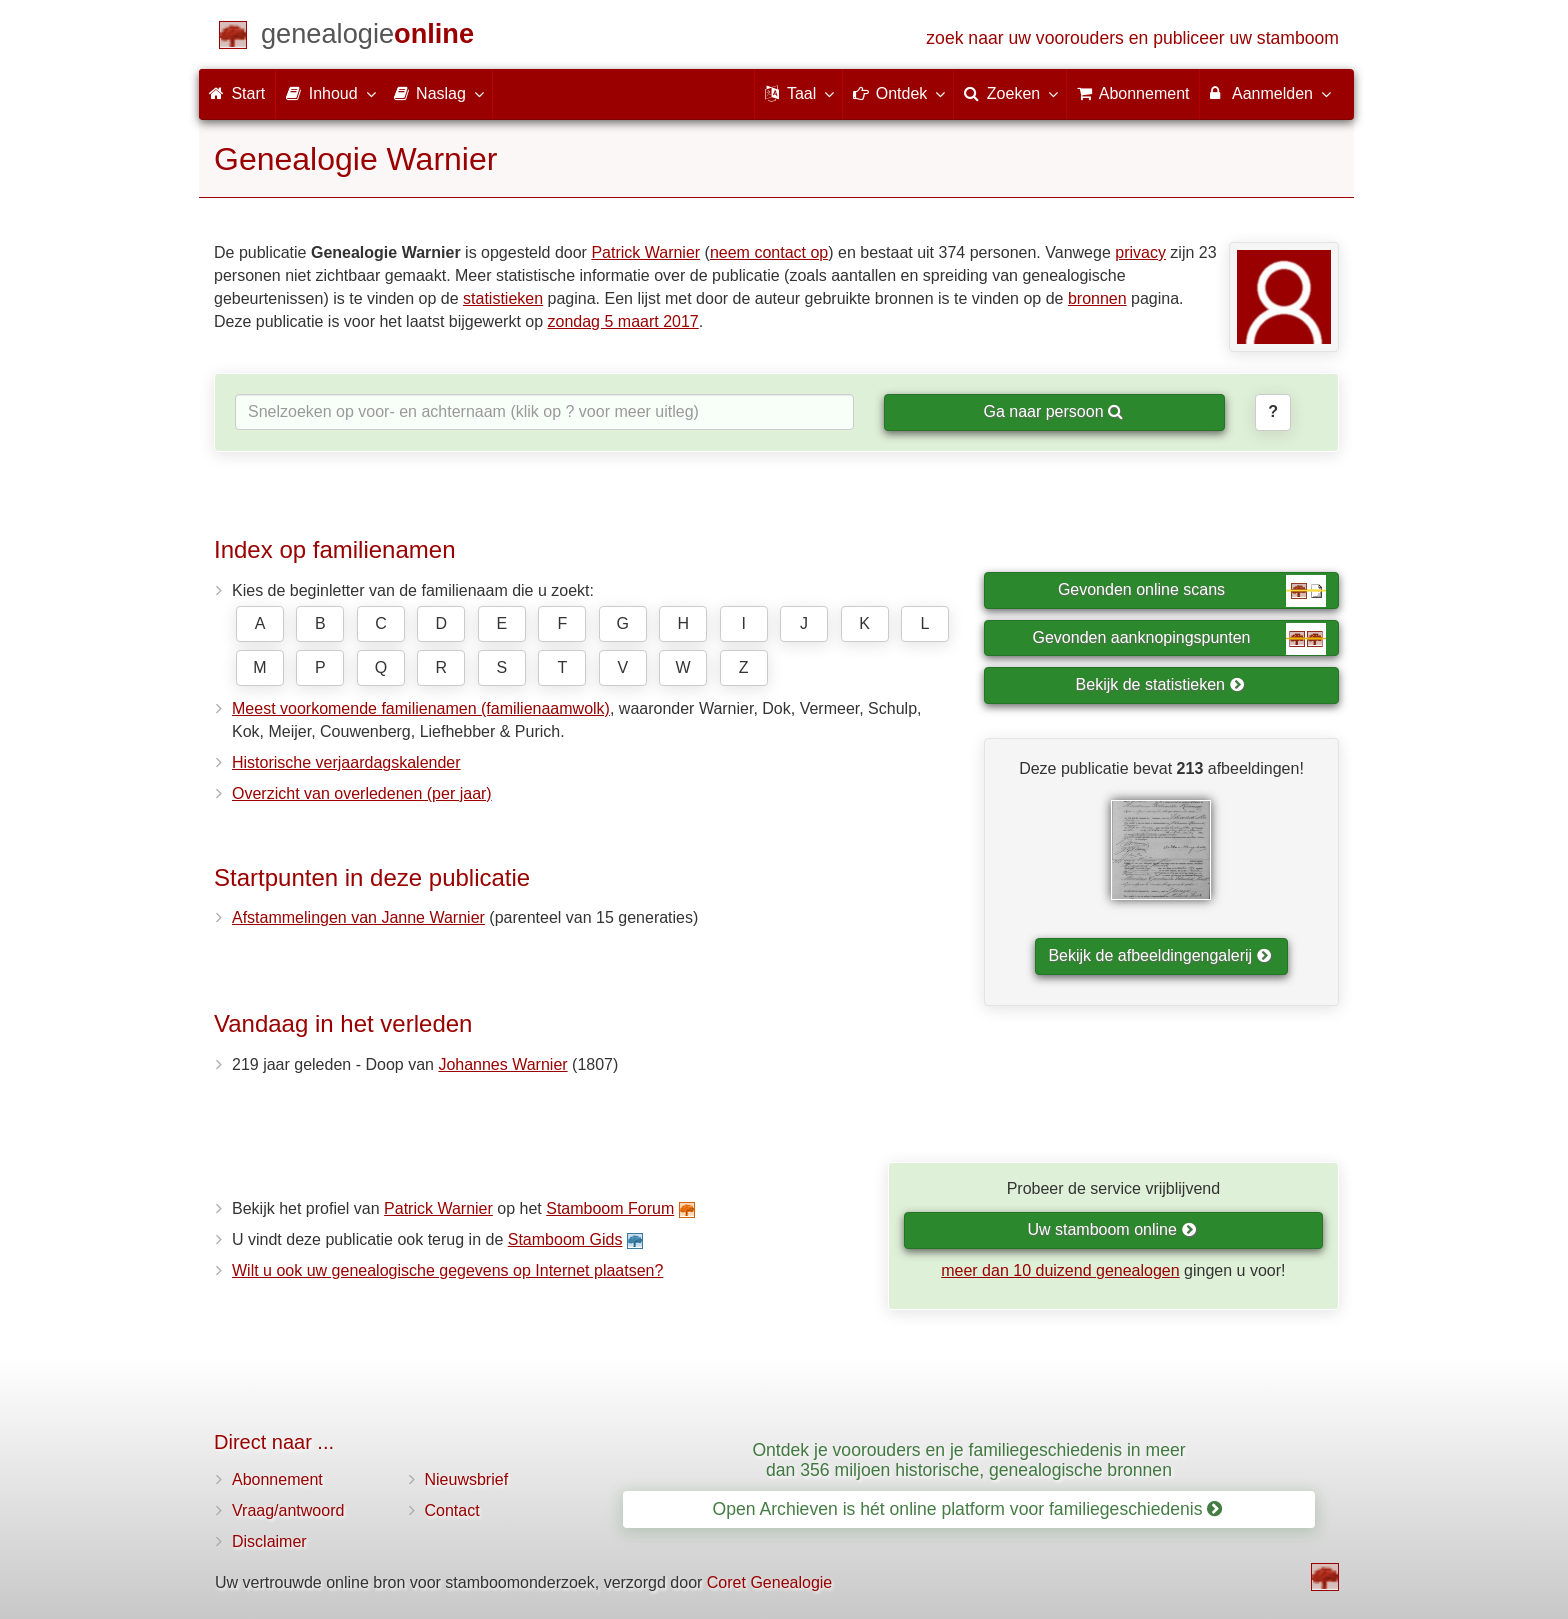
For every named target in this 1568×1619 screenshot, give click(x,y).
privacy (1140, 252)
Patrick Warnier (645, 252)
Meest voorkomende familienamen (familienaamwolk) (421, 708)
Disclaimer (269, 1541)
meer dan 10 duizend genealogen (1060, 1270)
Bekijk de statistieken (1160, 684)
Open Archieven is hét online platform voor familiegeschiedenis (968, 1509)
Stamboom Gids (565, 1239)
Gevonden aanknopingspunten (1179, 639)
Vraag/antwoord (288, 1510)
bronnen (1097, 298)
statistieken (503, 298)
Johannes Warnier (502, 1064)
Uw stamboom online (1111, 1229)
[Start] (367, 37)
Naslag (438, 93)
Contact (452, 1510)
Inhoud (329, 93)
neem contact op (769, 252)
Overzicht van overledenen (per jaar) (362, 793)
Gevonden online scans (1192, 591)
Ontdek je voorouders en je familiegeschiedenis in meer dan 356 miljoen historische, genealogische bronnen (968, 1459)
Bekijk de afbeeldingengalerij (1159, 955)
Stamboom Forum (610, 1208)
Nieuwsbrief (467, 1479)
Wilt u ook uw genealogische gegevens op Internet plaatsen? (447, 1270)
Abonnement (277, 1479)
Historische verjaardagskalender (346, 762)
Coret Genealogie (769, 1582)
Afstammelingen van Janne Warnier (358, 917)
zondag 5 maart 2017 (623, 321)
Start (237, 93)
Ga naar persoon (1053, 411)
